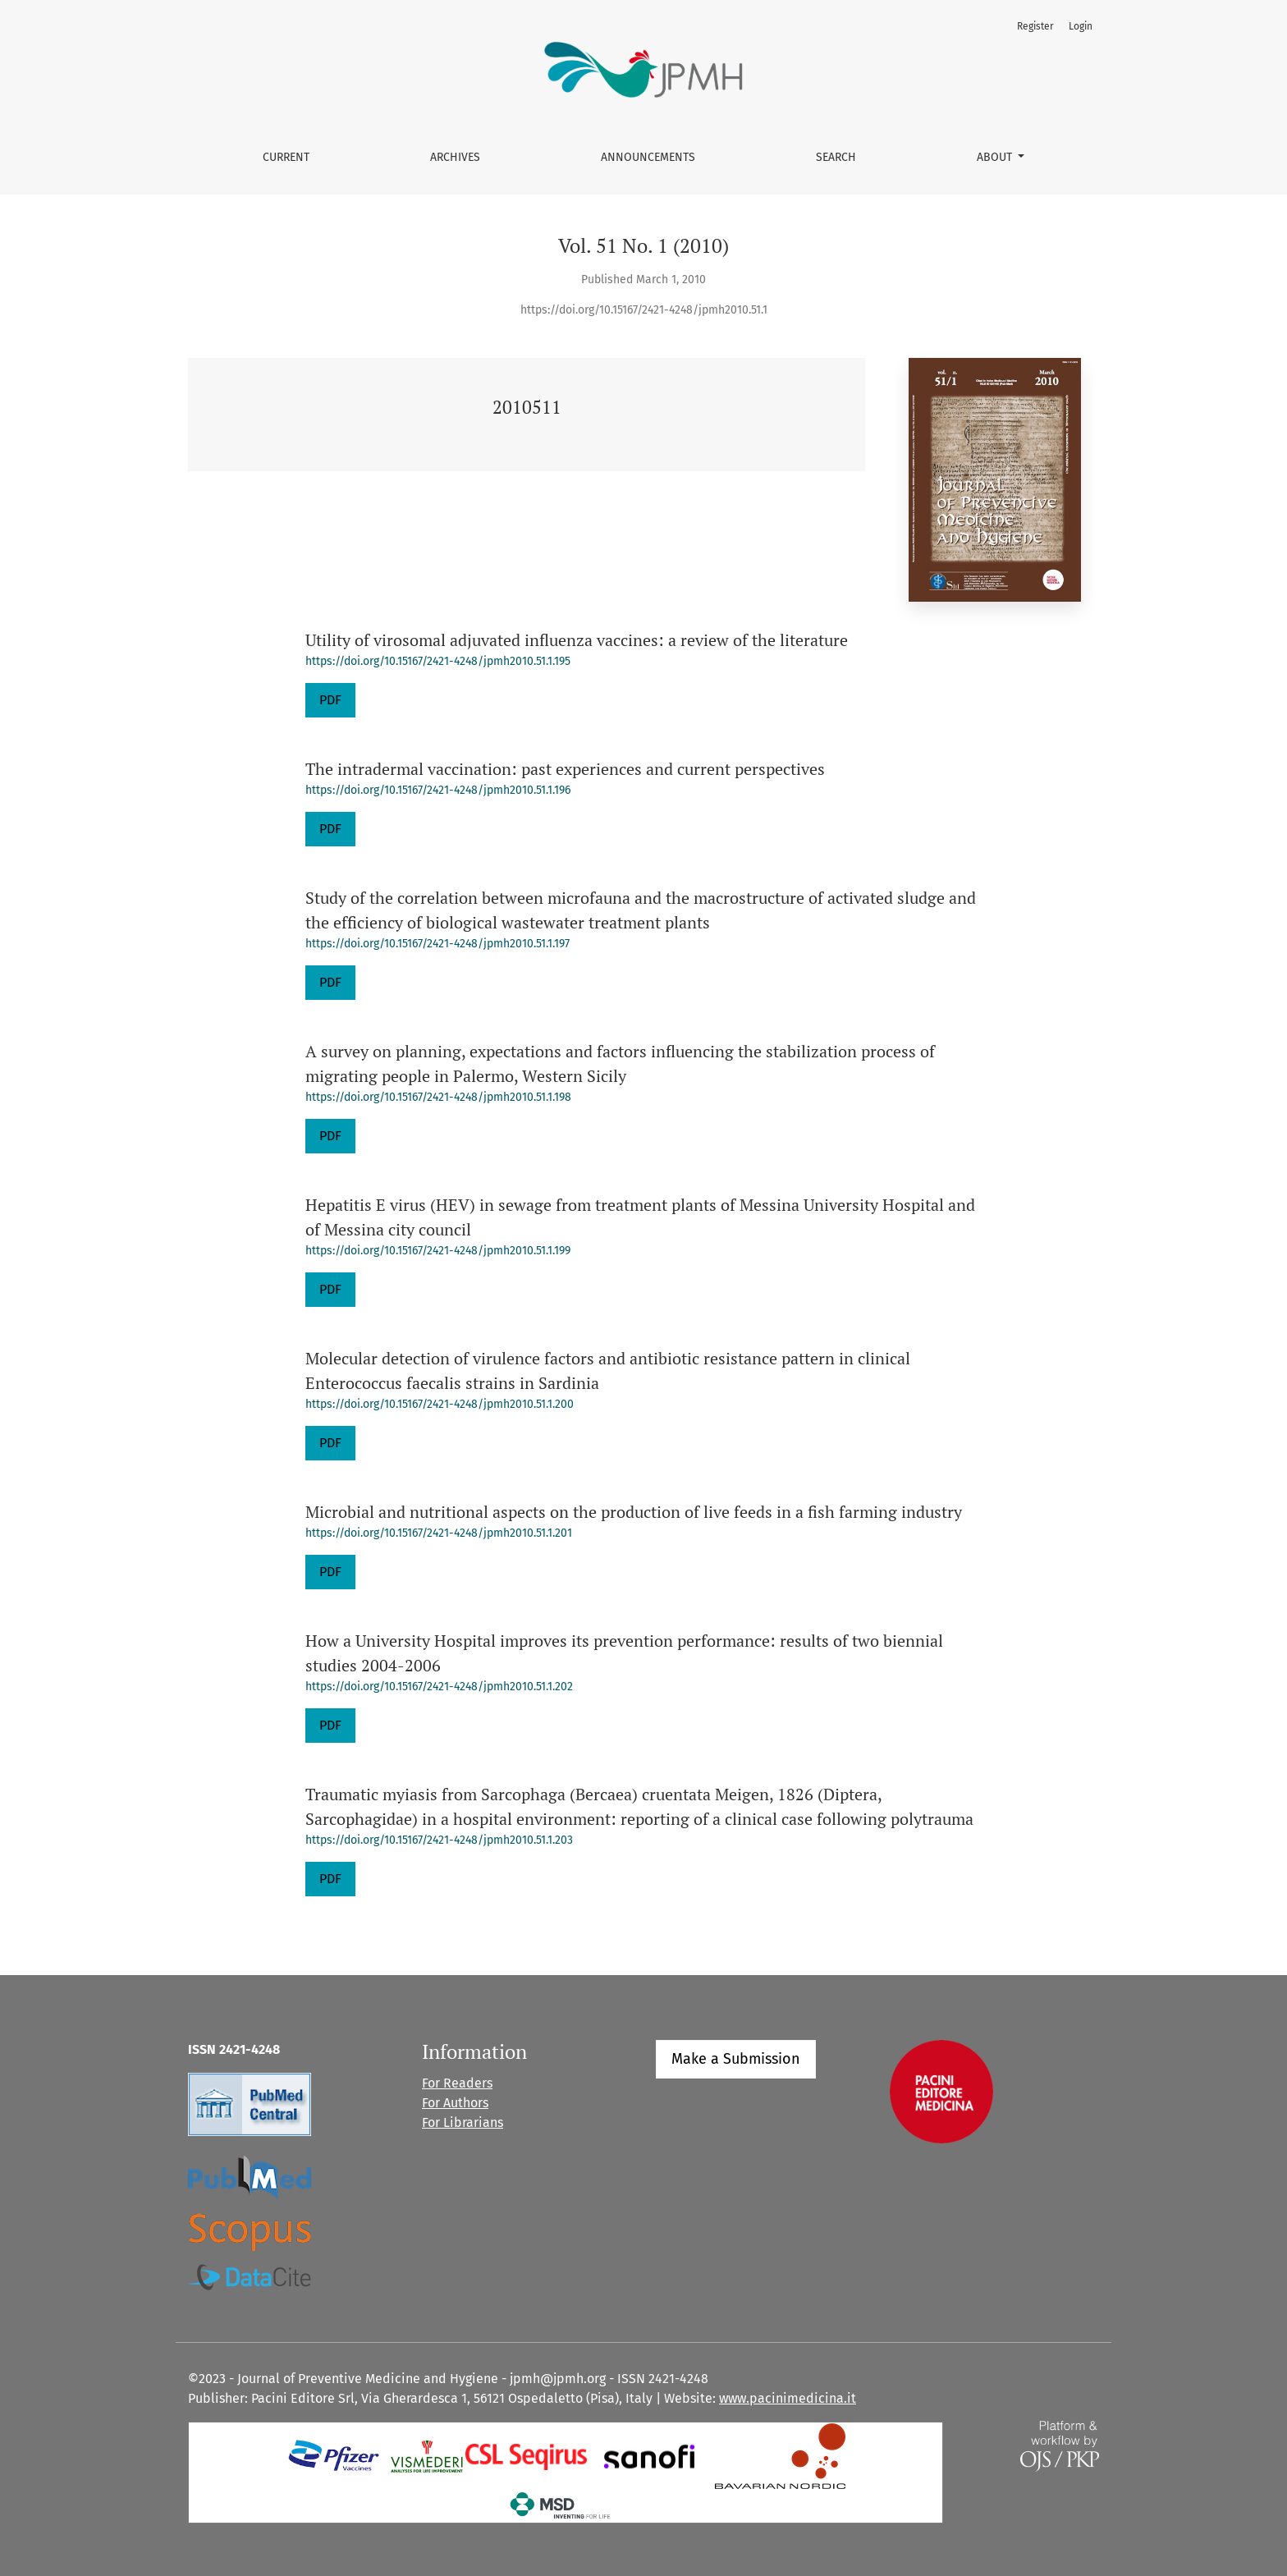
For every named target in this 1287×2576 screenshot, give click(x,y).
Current (286, 157)
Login (1080, 26)
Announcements (648, 157)
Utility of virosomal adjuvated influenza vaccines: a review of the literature (576, 640)
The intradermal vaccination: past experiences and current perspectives (565, 769)
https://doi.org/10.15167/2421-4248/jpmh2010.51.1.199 (437, 1251)
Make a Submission (735, 2059)
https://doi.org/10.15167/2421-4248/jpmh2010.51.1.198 (438, 1097)
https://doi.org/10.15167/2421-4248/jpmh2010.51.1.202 (439, 1687)
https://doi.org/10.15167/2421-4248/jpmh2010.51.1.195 (437, 661)
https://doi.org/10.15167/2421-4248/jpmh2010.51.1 (643, 310)
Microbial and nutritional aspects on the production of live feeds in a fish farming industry (633, 1512)
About (996, 157)
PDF (330, 700)
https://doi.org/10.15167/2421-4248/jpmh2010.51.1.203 (439, 1840)
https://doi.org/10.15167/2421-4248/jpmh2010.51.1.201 (438, 1533)
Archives (455, 157)
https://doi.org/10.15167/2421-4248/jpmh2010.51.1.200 (439, 1404)
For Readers (457, 2083)
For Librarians (462, 2122)
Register (1035, 26)
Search (836, 157)
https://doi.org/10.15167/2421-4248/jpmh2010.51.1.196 (437, 790)
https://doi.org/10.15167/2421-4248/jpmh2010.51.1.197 (437, 944)
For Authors (455, 2103)
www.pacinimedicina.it (787, 2398)
